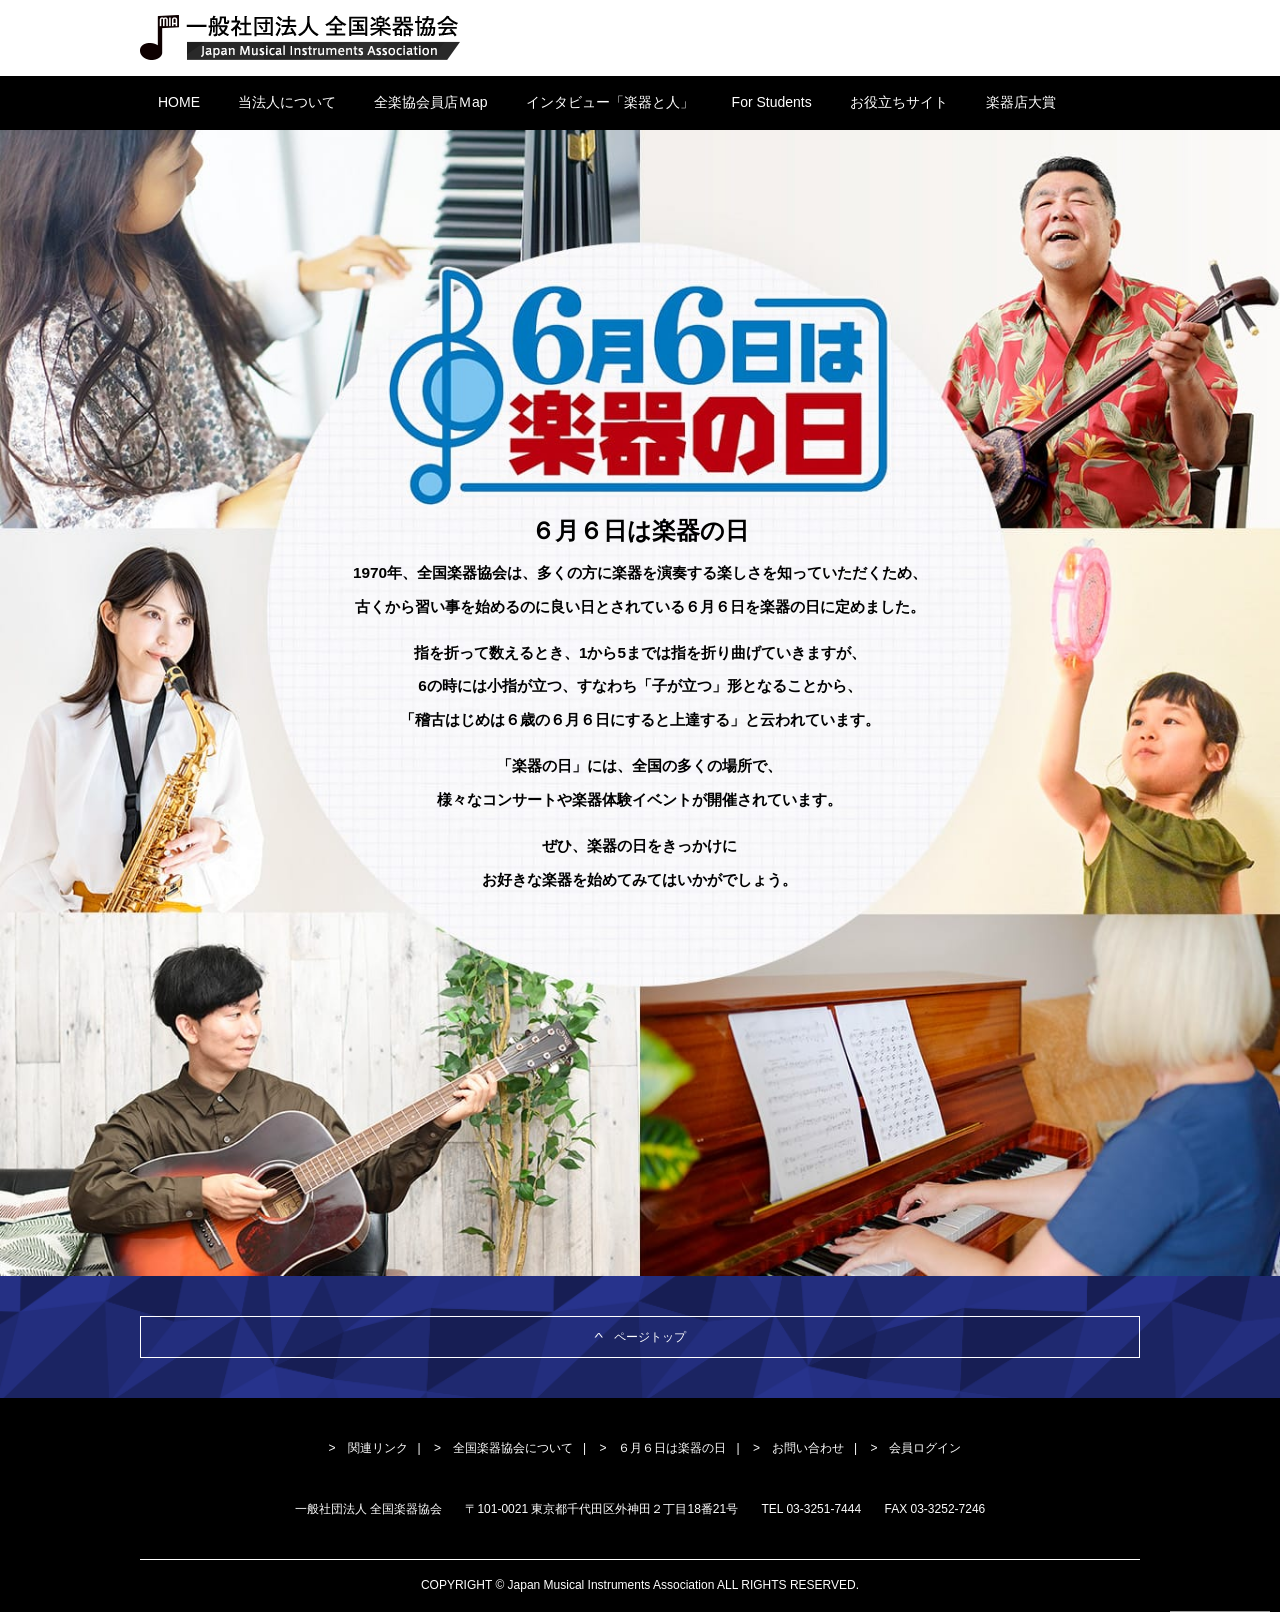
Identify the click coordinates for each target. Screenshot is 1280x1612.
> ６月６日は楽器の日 (662, 1448)
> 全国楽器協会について (503, 1448)
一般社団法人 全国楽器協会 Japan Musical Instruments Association (300, 38)
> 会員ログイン (915, 1448)
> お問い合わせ (798, 1448)
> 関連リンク (368, 1448)
